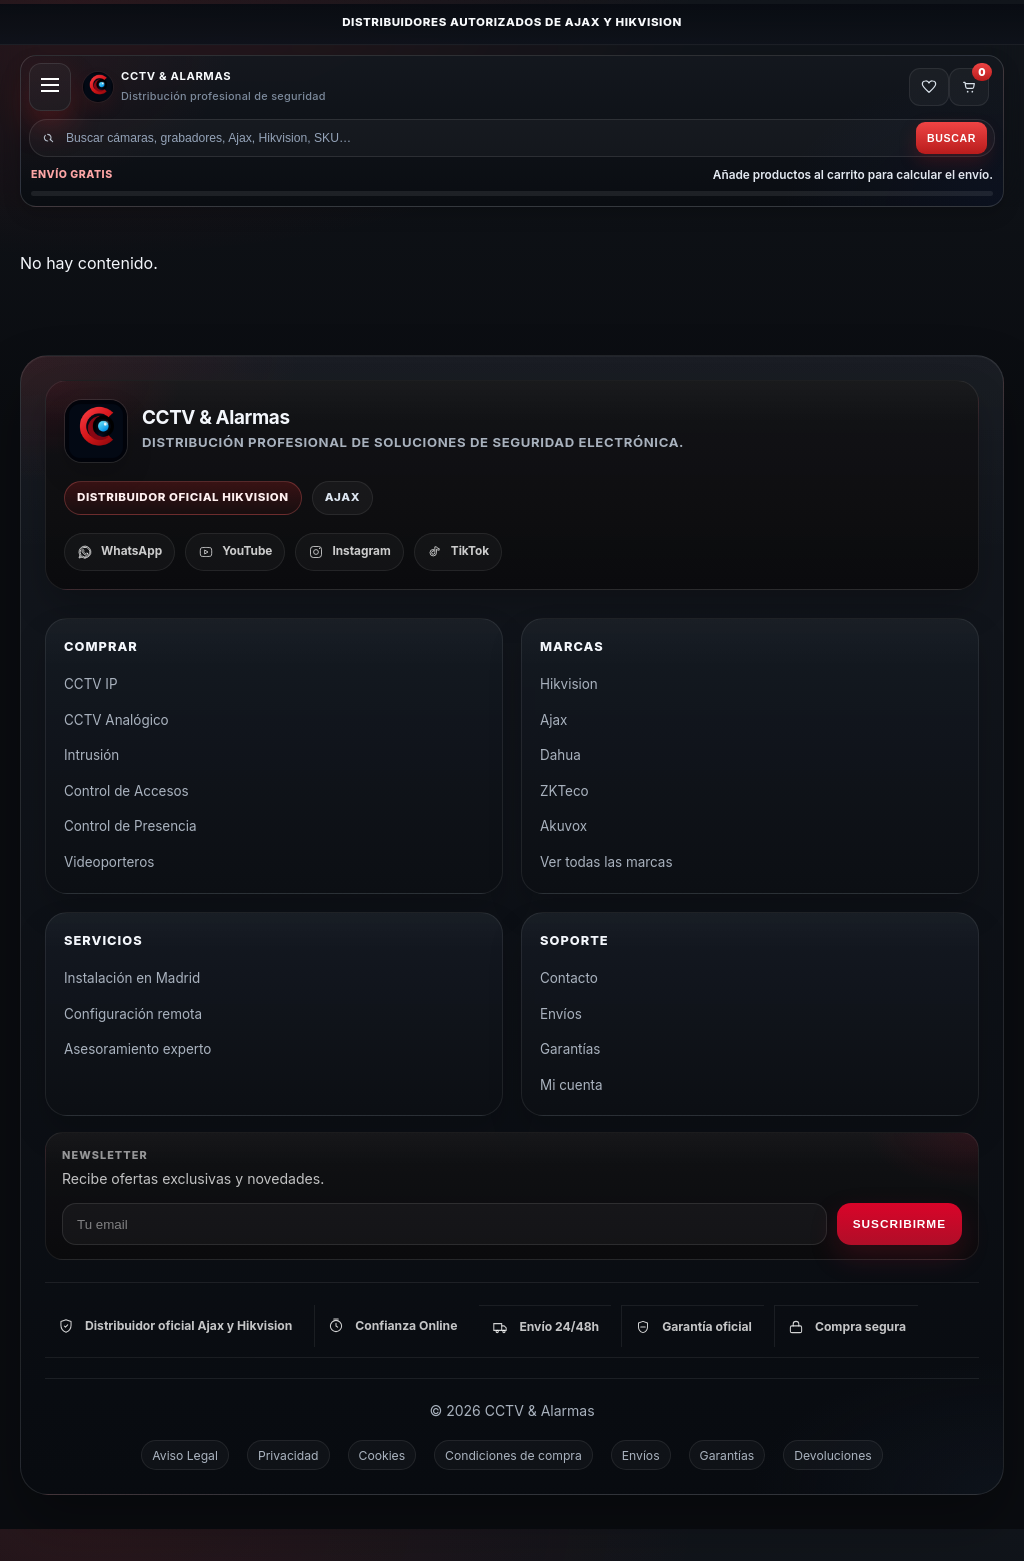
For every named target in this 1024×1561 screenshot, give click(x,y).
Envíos (561, 1046)
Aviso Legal (185, 1487)
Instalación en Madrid (132, 1010)
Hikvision (569, 716)
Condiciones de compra (513, 1487)
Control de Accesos (126, 823)
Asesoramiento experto (137, 1081)
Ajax (553, 752)
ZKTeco (564, 823)
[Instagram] (349, 584)
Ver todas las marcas (606, 894)
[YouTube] (235, 584)
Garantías (570, 1081)
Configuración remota (133, 1046)
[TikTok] (458, 584)
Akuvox (563, 858)
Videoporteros (109, 894)
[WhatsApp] (119, 584)
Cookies (382, 1487)
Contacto (569, 1010)
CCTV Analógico (116, 752)
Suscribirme (899, 1256)
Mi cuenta (571, 1117)
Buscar (945, 164)
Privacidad (288, 1487)
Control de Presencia (130, 858)
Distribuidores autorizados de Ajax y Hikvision (512, 22)
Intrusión (91, 787)
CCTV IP (91, 716)
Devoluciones (833, 1487)
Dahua (560, 787)
